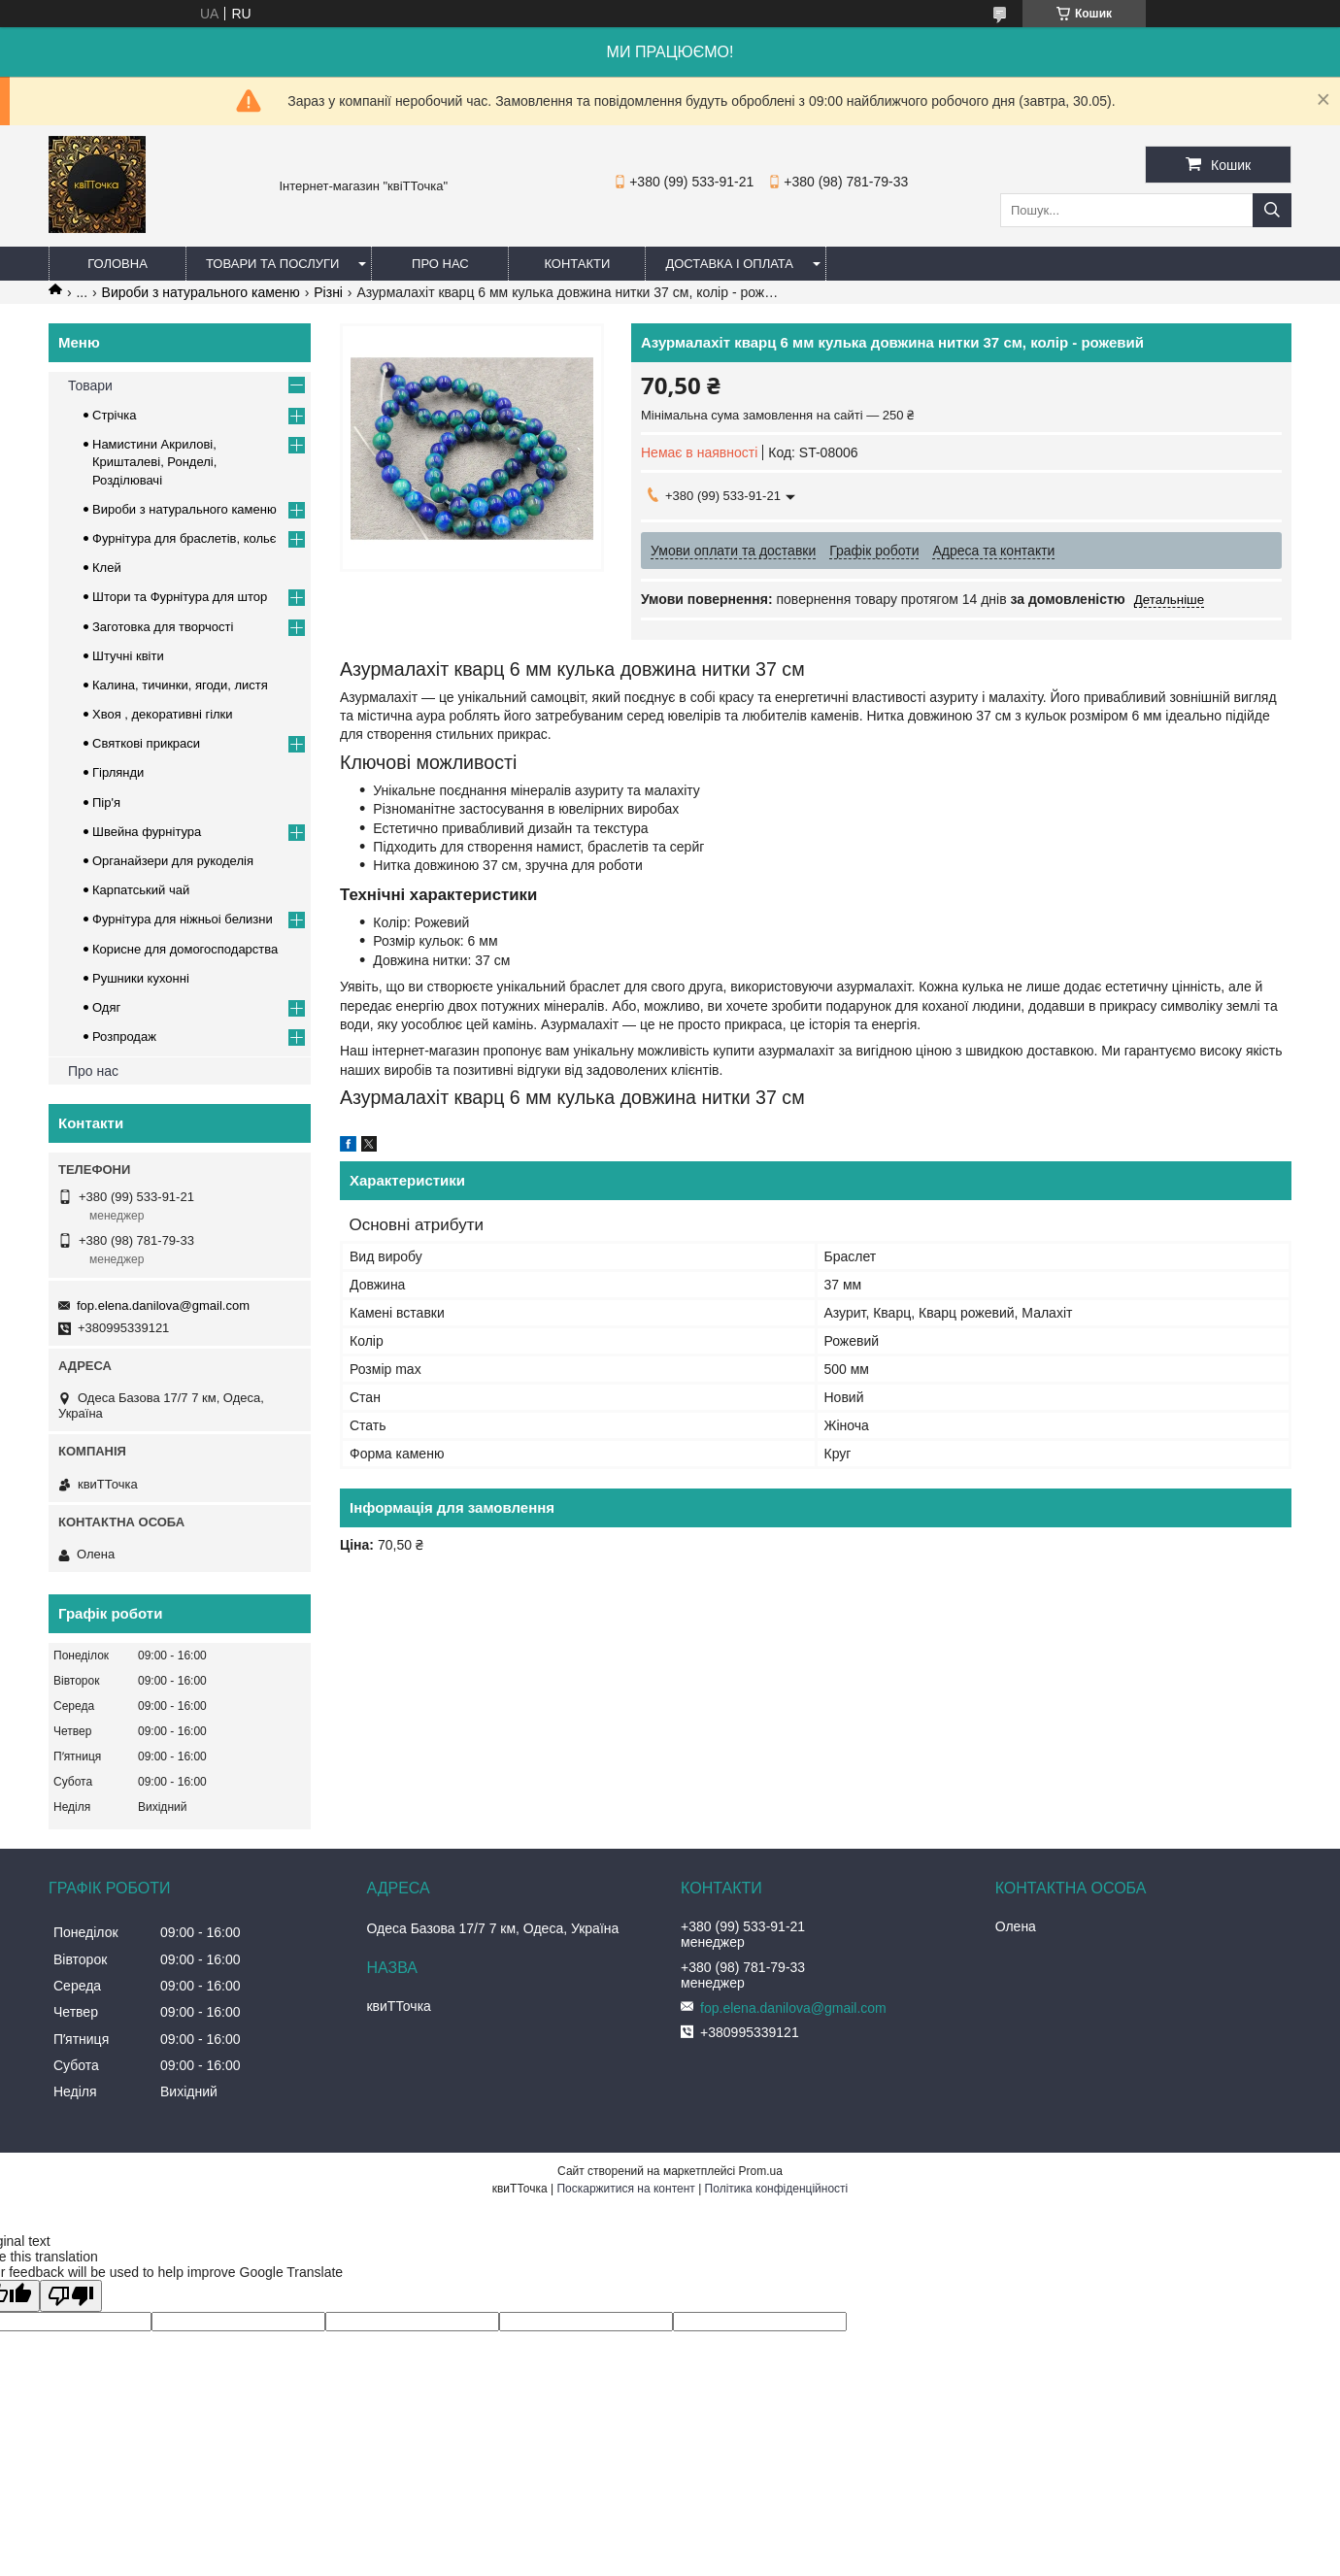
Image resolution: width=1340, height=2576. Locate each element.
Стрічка (114, 415)
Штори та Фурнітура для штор (179, 596)
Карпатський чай (140, 890)
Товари (90, 385)
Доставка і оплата (729, 263)
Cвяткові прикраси (146, 743)
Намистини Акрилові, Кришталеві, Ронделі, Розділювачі (154, 461)
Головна (117, 263)
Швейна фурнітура (146, 831)
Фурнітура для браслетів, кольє (184, 538)
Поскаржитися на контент (625, 2188)
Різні (328, 292)
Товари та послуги (272, 263)
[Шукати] (1272, 210)
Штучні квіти (128, 656)
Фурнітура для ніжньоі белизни (182, 919)
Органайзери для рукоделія (172, 860)
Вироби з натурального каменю (201, 292)
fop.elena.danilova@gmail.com (163, 1305)
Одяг (106, 1007)
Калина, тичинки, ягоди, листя (180, 685)
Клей (106, 567)
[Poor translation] (71, 2296)
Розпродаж (124, 1036)
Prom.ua (761, 2171)
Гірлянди (118, 772)
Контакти (577, 263)
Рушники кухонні (140, 978)
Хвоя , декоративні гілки (162, 714)
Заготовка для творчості (162, 626)
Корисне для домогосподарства (185, 949)
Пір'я (106, 802)
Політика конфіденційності (777, 2188)
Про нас (440, 263)
